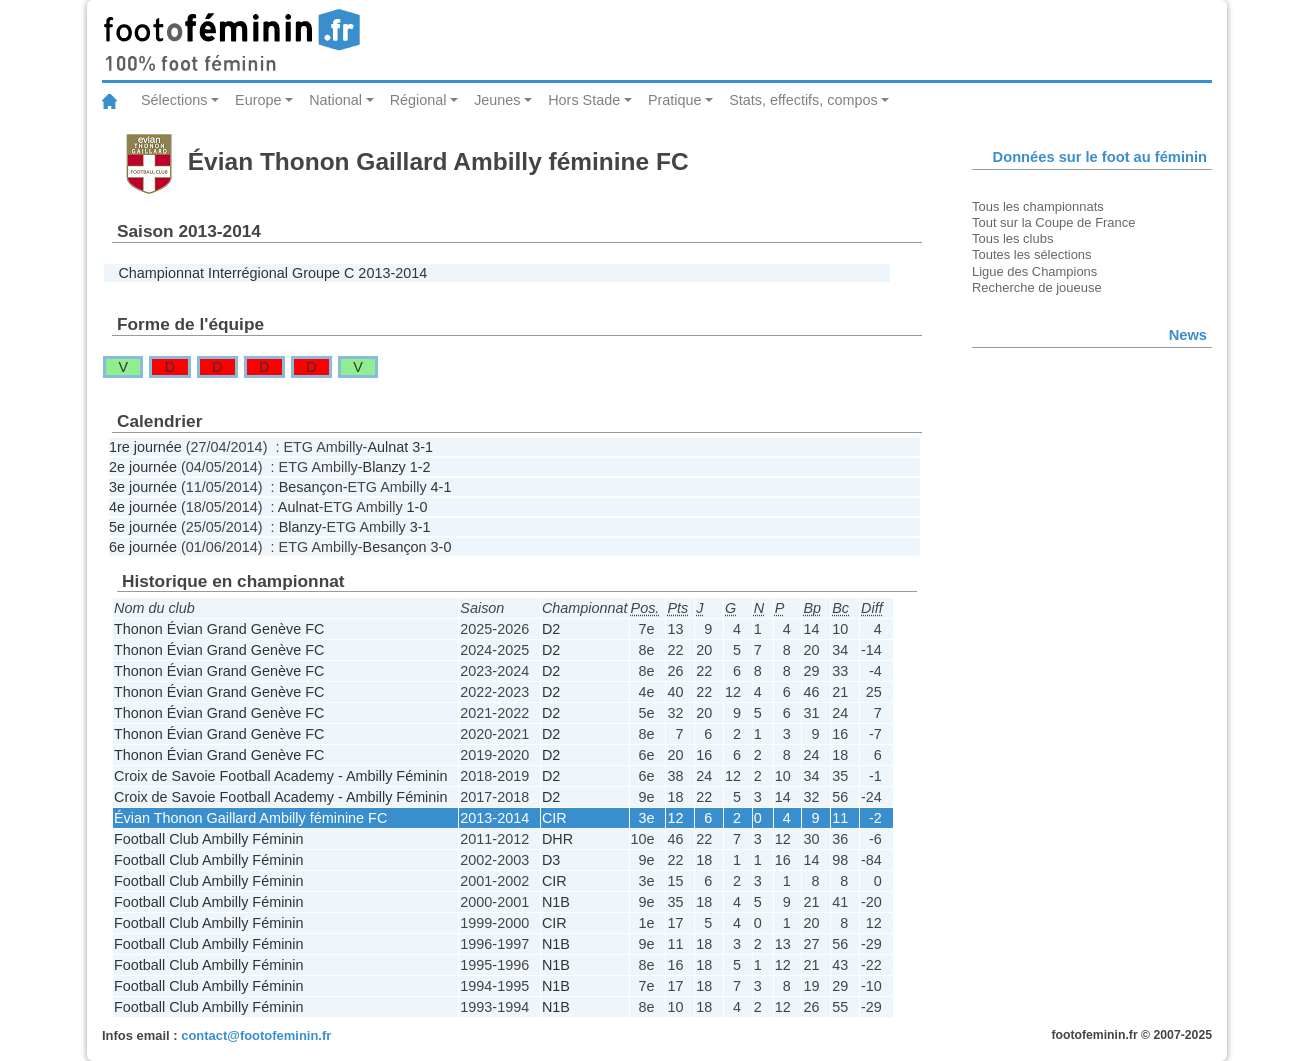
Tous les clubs (1012, 238)
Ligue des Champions (1034, 271)
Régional (418, 100)
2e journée (143, 467)
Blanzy (384, 467)
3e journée (143, 487)
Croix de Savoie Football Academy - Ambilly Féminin (281, 776)
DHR (557, 839)
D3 (551, 860)
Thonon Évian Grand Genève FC (219, 629)
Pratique (675, 100)
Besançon (311, 487)
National (335, 100)
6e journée (143, 547)
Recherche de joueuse (1037, 287)
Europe (258, 100)
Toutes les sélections (1032, 254)
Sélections (174, 100)
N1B (556, 902)
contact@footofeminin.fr (256, 1035)
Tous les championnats (1038, 206)
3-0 (441, 547)
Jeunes (497, 100)
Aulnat (387, 447)
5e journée (143, 527)
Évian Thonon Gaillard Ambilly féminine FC (250, 818)
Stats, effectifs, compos (803, 100)
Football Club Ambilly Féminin (209, 839)
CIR (554, 818)
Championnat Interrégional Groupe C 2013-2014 (272, 273)
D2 (551, 629)
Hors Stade (584, 100)
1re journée (145, 447)
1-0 (417, 507)
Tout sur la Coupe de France (1053, 222)
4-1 (441, 487)
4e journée (143, 507)
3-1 (422, 447)
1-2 (420, 467)
